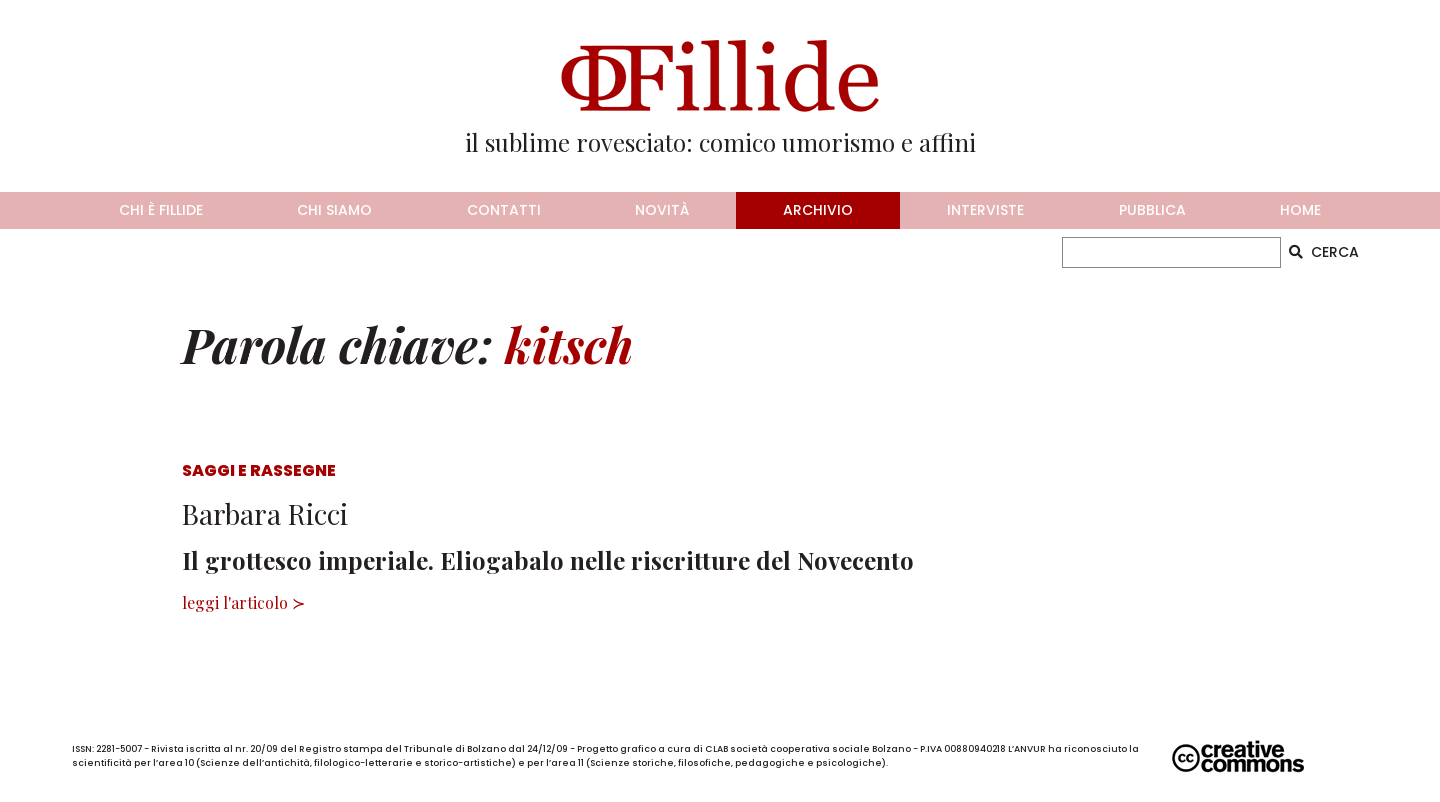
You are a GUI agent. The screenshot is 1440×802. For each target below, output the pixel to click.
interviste (985, 210)
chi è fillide (161, 210)
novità (662, 210)
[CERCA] (1171, 252)
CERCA (1324, 252)
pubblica (1152, 210)
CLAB (716, 749)
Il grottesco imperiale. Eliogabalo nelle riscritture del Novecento (548, 560)
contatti (504, 210)
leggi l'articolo (235, 602)
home (1300, 210)
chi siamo (334, 210)
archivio (818, 210)
